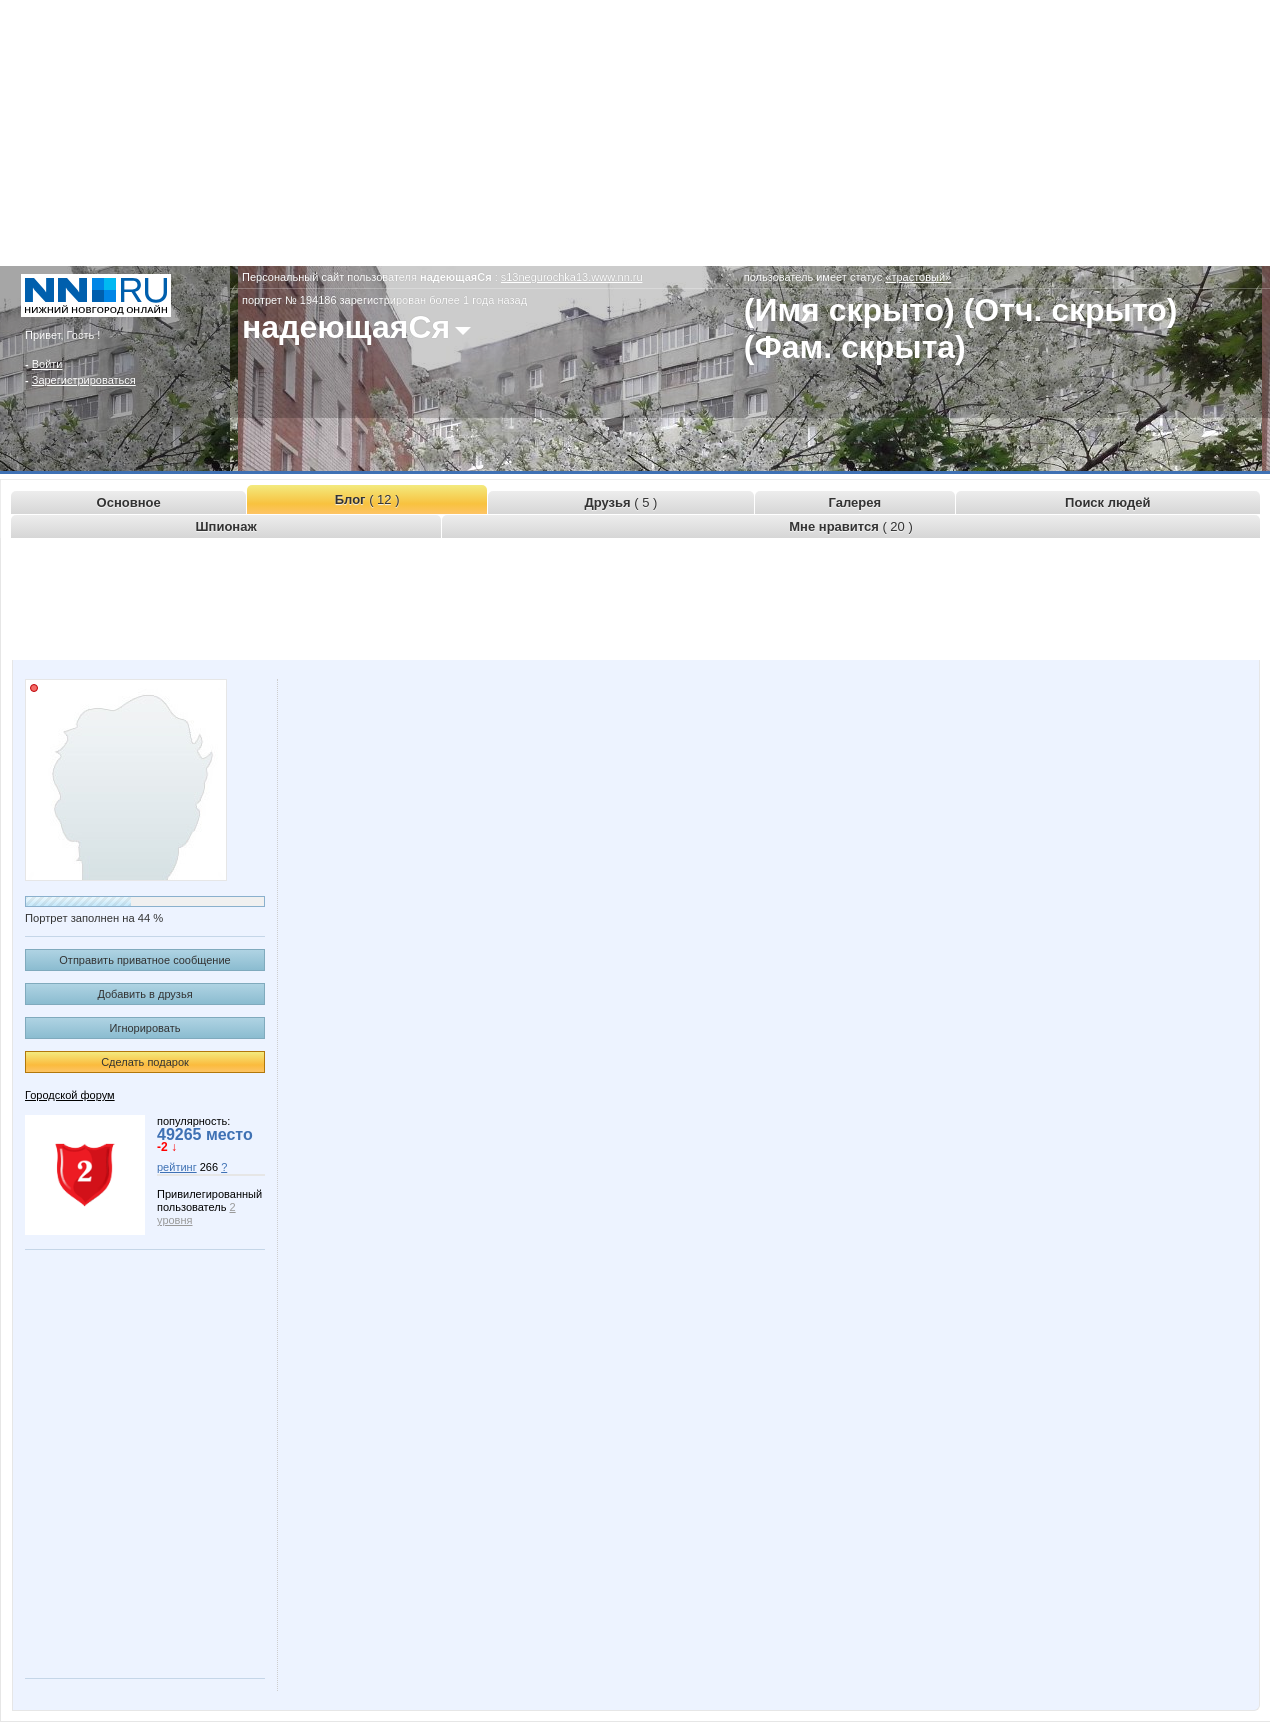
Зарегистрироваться (84, 380)
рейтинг (177, 1167)
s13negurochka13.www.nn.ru (572, 277)
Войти (47, 364)
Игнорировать (145, 1028)
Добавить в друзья (144, 994)
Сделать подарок (145, 1062)
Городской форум (70, 1095)
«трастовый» (918, 277)
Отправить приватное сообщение (144, 960)
